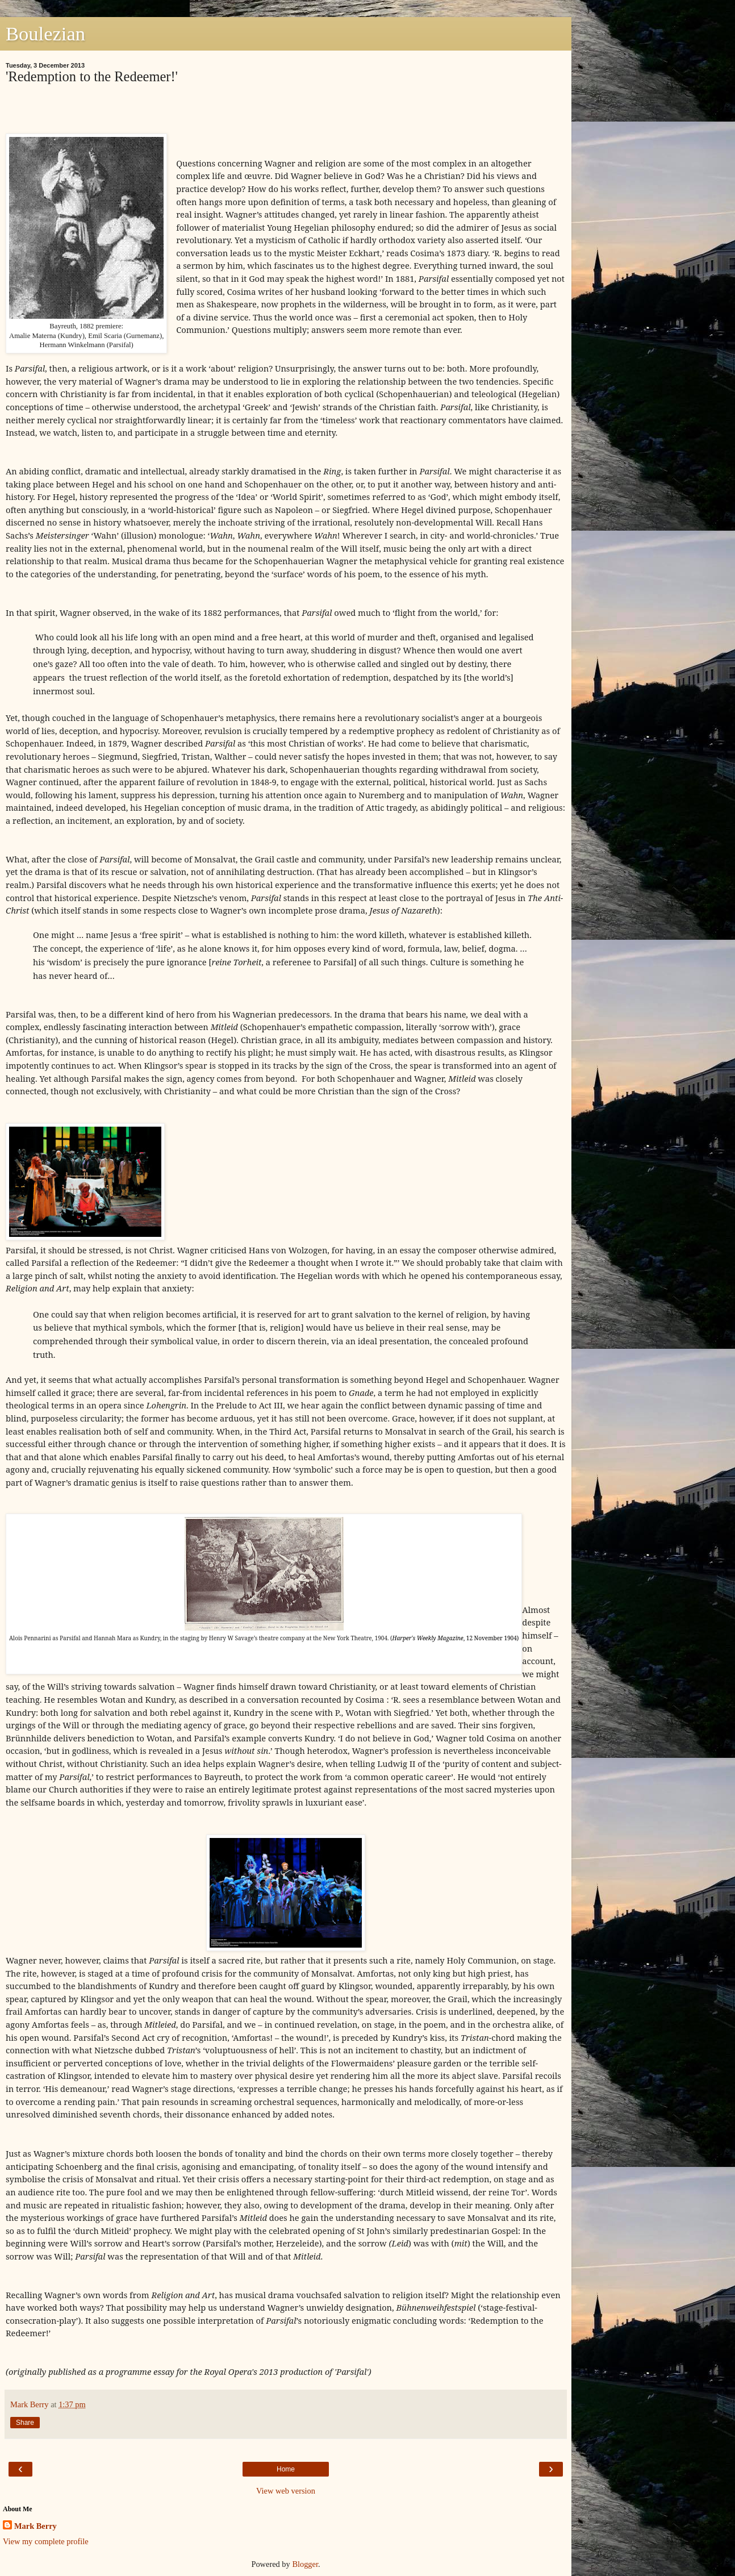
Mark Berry (35, 2526)
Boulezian (45, 33)
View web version (285, 2490)
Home (286, 2469)
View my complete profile (46, 2541)
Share (25, 2423)
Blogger (305, 2564)
